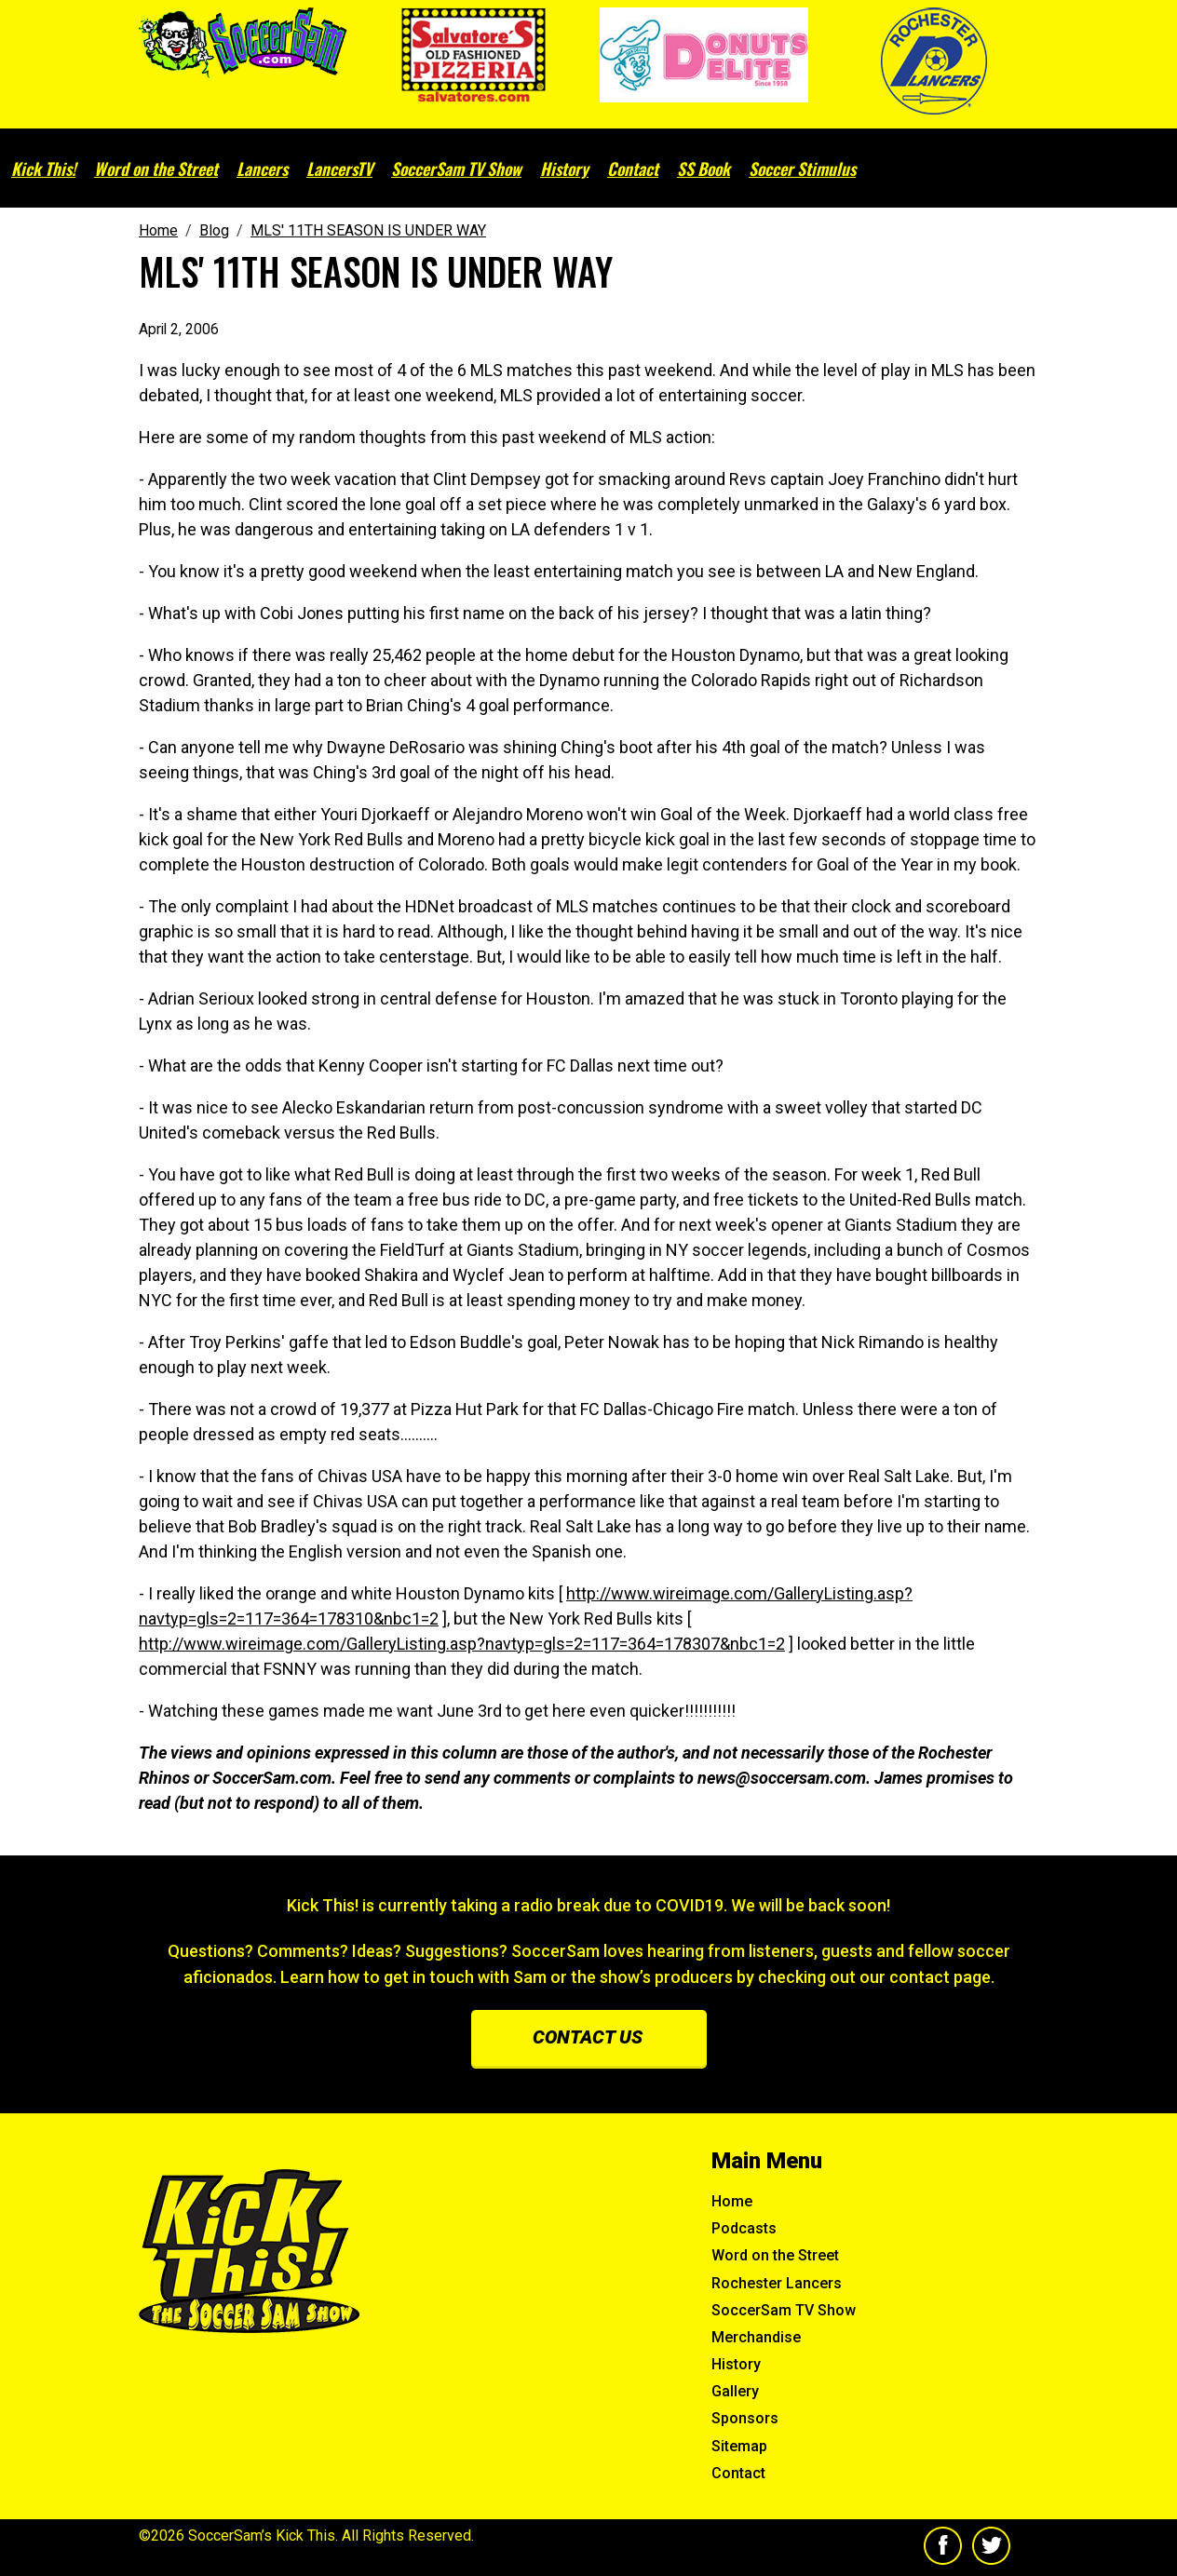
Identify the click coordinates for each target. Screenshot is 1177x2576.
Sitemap (739, 2446)
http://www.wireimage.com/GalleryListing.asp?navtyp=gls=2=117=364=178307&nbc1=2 (462, 1643)
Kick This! (43, 168)
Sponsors (744, 2418)
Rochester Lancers (776, 2283)
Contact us (588, 2037)
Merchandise (756, 2337)
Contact (632, 168)
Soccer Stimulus (802, 168)
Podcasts (744, 2228)
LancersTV (339, 168)
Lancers (262, 168)
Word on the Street (156, 168)
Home (731, 2201)
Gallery (735, 2391)
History (564, 168)
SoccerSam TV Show (456, 168)
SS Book (703, 168)
